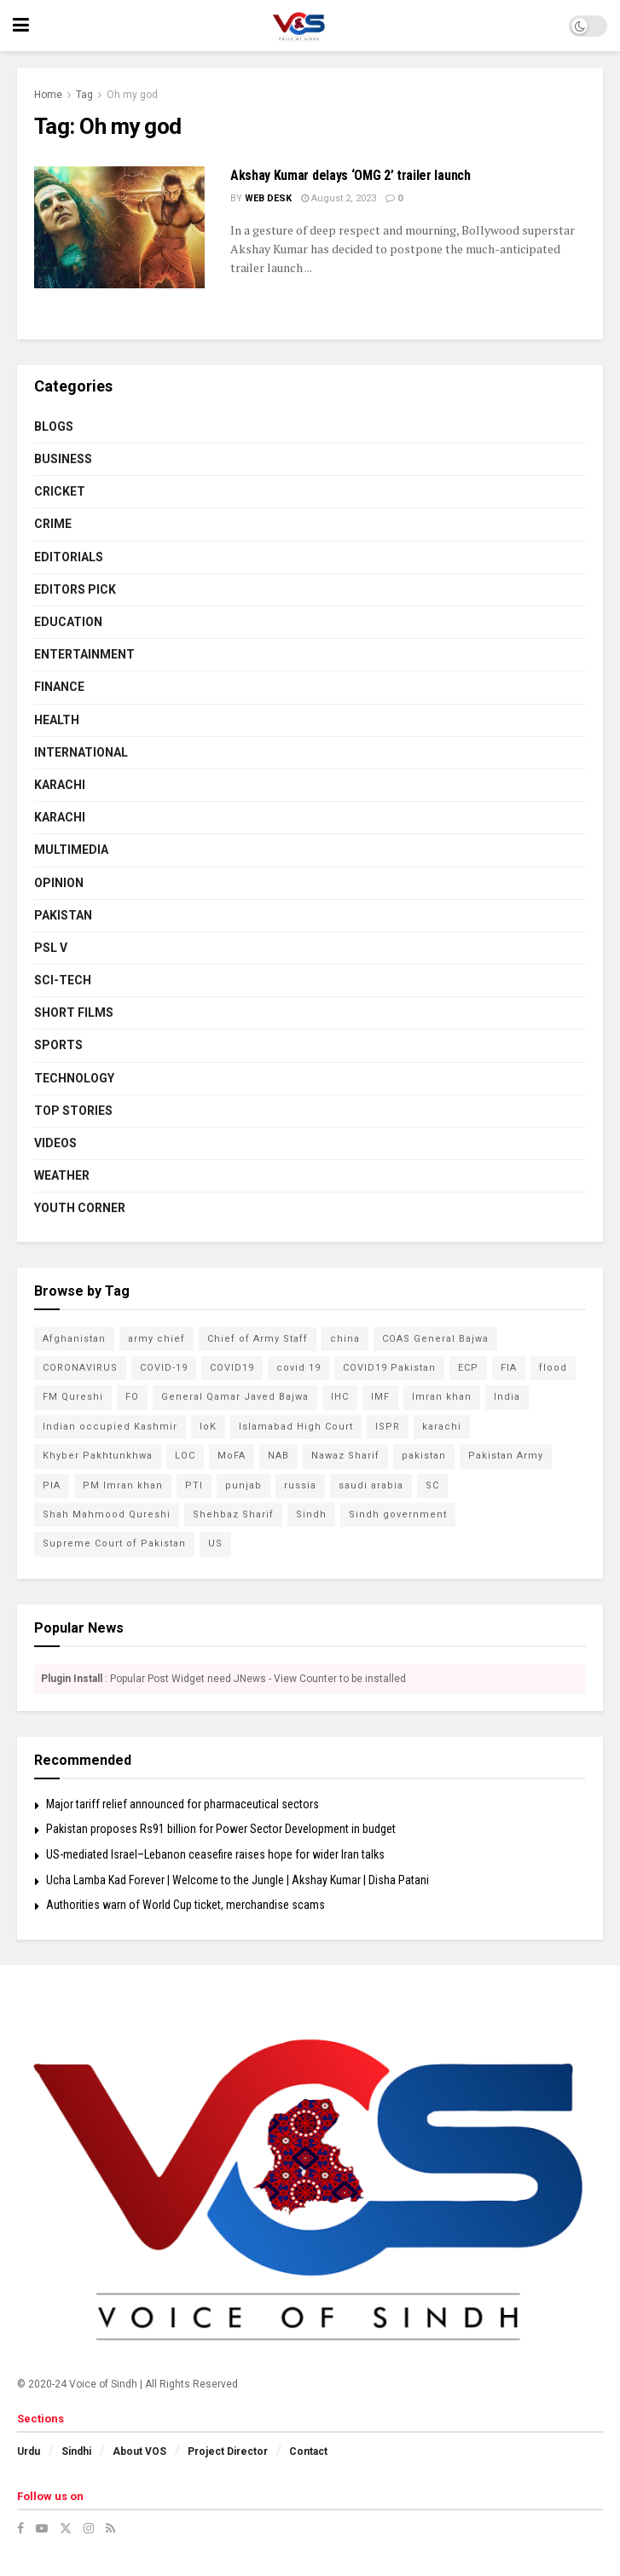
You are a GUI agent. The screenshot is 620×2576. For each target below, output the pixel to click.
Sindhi (76, 2451)
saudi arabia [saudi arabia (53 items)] (371, 1485)
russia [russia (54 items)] (300, 1485)
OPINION (59, 883)
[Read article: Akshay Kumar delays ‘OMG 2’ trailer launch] (119, 227)
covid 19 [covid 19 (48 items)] (298, 1367)
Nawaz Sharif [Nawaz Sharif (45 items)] (345, 1455)
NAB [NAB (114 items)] (278, 1455)
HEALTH (56, 720)
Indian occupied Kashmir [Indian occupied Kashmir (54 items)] (110, 1426)
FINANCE (59, 686)
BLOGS (53, 426)
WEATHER (62, 1175)
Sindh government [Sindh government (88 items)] (398, 1514)
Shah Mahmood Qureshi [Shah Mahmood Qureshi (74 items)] (107, 1514)
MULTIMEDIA (71, 849)
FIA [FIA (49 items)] (509, 1367)
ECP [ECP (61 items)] (468, 1367)
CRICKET (59, 491)
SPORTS (58, 1045)
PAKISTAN (63, 915)
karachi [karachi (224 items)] (441, 1426)
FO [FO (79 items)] (132, 1396)
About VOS (139, 2451)
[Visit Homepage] (299, 26)
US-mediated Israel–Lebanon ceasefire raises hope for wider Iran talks (215, 1854)
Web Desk (268, 198)
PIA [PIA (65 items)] (52, 1485)
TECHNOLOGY (74, 1078)
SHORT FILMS (73, 1012)
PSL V (50, 947)
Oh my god (132, 95)
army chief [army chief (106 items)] (156, 1338)
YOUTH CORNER (79, 1208)
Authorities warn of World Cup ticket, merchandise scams (185, 1905)
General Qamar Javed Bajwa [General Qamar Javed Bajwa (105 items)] (235, 1396)
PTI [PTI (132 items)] (194, 1485)
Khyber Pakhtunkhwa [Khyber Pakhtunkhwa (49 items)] (98, 1455)
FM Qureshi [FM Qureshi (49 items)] (73, 1396)
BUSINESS (63, 459)
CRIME (53, 524)
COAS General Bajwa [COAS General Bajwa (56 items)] (435, 1338)
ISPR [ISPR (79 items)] (387, 1426)
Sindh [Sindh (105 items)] (311, 1514)
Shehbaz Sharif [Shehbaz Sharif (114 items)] (233, 1514)
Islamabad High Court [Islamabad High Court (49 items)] (296, 1426)
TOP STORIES (73, 1110)
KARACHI (59, 785)
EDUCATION (68, 622)
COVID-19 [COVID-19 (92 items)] (164, 1367)
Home (48, 95)
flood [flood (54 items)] (553, 1367)
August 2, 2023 (338, 198)
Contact (308, 2451)
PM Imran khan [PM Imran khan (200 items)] (123, 1485)
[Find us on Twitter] (66, 2528)
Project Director (228, 2451)
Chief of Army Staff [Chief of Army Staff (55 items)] (257, 1338)
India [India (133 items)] (507, 1396)
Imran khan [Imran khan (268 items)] (442, 1396)
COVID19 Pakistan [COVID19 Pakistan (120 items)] (389, 1367)
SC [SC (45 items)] (432, 1485)
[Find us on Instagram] (89, 2528)
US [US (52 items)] (215, 1543)
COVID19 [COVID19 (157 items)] (232, 1367)
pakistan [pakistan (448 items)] (424, 1455)
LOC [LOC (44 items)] (185, 1455)
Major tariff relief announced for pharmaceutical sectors (182, 1804)
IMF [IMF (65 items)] (380, 1396)
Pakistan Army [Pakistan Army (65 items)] (505, 1455)
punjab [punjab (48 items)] (243, 1485)
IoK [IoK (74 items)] (208, 1426)
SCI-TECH (62, 980)
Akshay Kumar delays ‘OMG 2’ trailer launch (350, 175)
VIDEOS (55, 1143)
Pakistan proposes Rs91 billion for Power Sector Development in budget (221, 1829)
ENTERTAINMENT (84, 654)
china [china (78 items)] (345, 1338)
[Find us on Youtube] (42, 2528)
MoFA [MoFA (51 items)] (231, 1455)
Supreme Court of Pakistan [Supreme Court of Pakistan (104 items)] (114, 1543)
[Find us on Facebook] (20, 2528)
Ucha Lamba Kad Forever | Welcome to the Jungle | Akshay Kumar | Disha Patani (237, 1880)
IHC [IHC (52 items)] (340, 1396)
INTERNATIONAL (81, 752)
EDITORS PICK (75, 589)
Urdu (28, 2451)
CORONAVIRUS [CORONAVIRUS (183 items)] (80, 1367)
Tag (84, 95)
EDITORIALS (68, 557)
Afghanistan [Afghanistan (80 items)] (74, 1338)
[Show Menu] (21, 25)
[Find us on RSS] (110, 2528)
